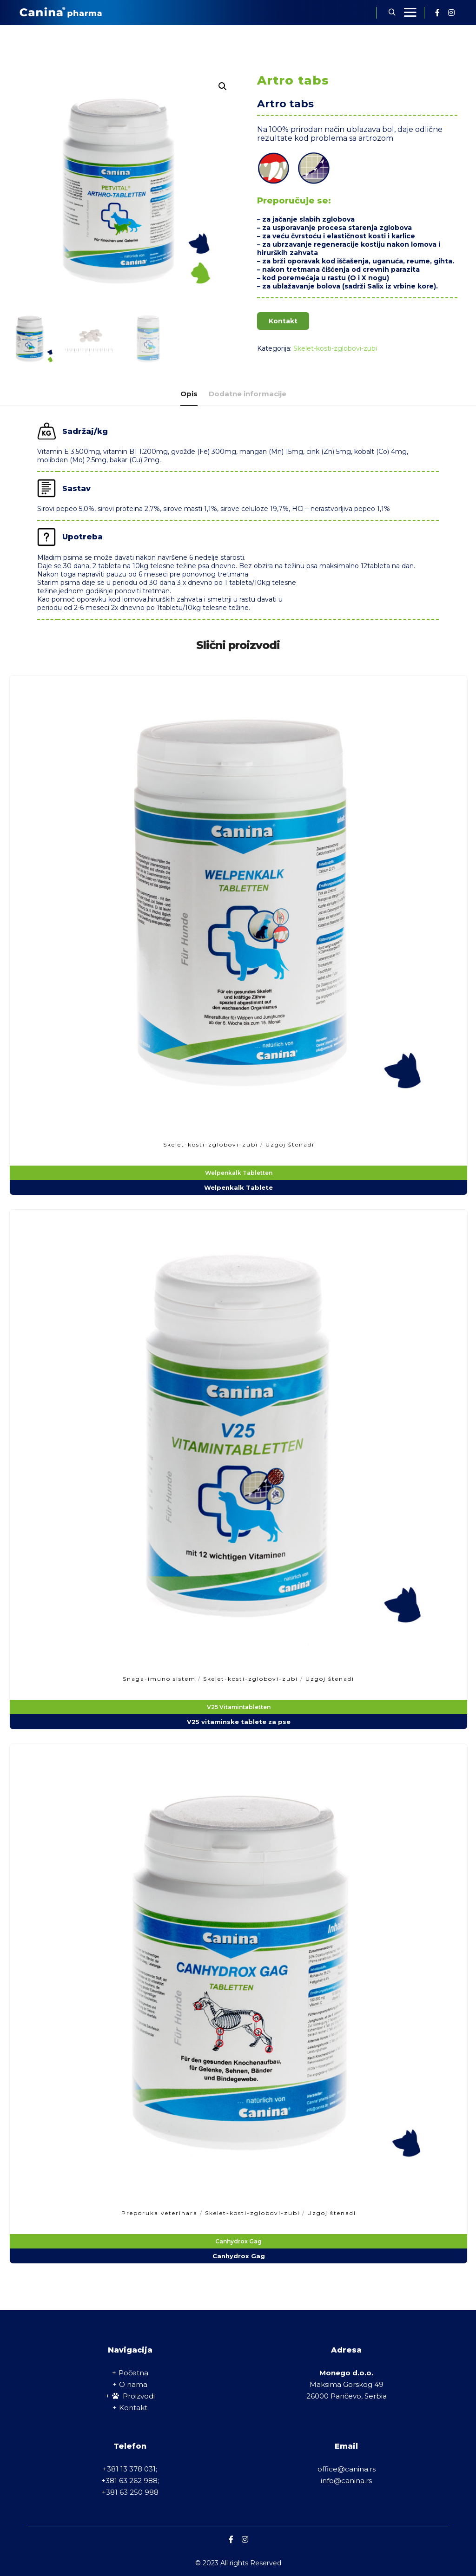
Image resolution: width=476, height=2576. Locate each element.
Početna (133, 2372)
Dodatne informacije (247, 393)
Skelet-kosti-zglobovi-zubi (335, 348)
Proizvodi (133, 2396)
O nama (133, 2384)
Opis (189, 393)
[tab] (189, 394)
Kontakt (283, 321)
